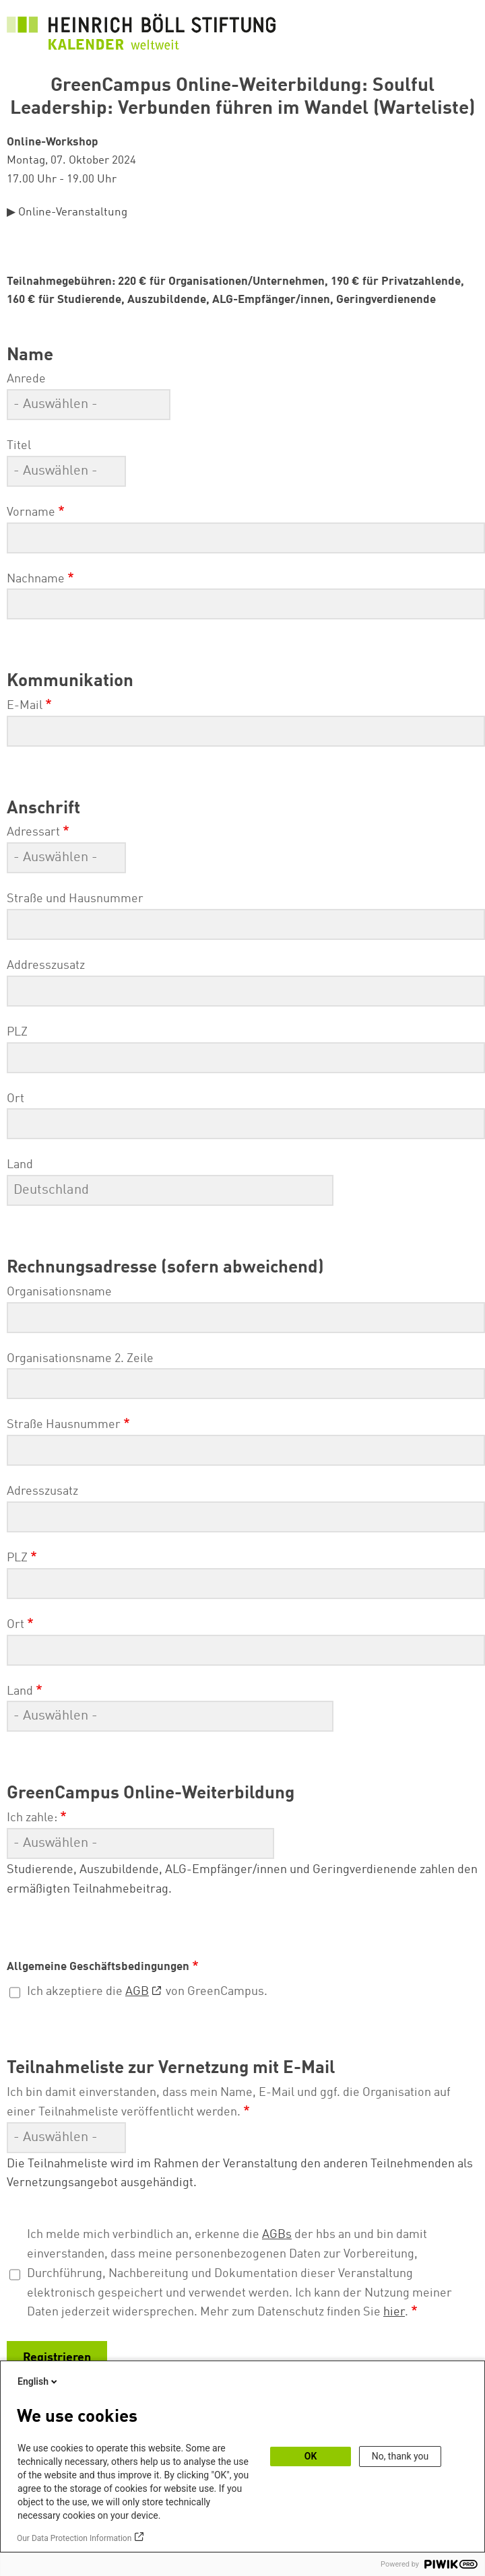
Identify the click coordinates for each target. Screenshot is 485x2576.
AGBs (277, 2235)
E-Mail (24, 706)
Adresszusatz (42, 1491)
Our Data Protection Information (74, 2538)
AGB (137, 1992)
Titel (19, 446)
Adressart (33, 832)
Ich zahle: (32, 1818)
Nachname (36, 579)
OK (310, 2456)
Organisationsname (59, 1292)
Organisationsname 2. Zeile (80, 1359)
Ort (15, 1099)
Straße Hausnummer (64, 1425)
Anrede (26, 379)
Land (20, 1165)
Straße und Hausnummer (75, 899)
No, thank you (400, 2456)
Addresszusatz (46, 965)
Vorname (31, 512)
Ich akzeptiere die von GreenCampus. (147, 1992)
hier (394, 2312)
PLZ (17, 1032)
